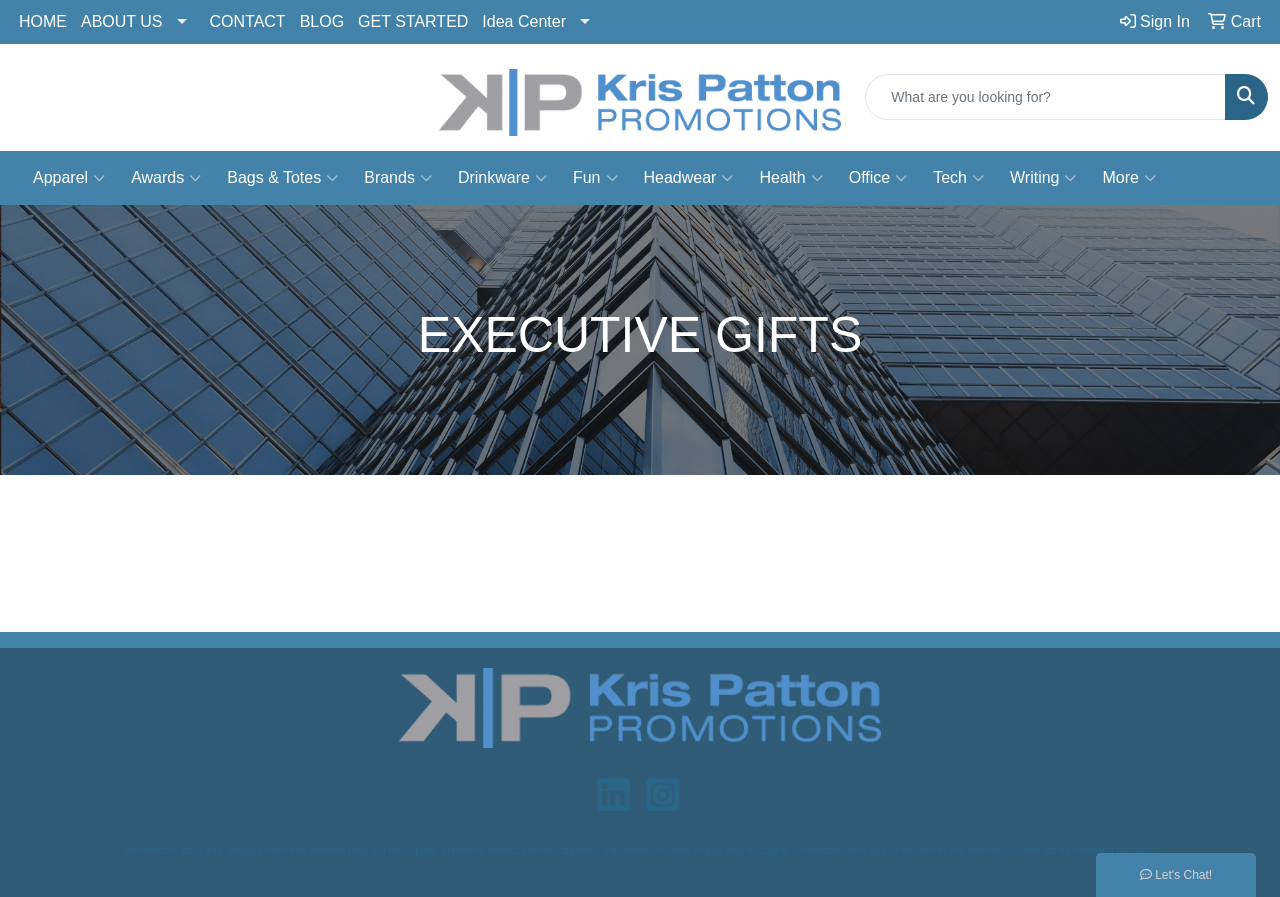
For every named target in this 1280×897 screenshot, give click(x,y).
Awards (166, 178)
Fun (595, 178)
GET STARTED (413, 21)
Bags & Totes (282, 178)
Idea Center (524, 21)
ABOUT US (122, 21)
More (1128, 178)
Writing (1043, 178)
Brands (398, 178)
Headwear (689, 178)
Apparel (69, 178)
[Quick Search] (1045, 97)
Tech (958, 178)
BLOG (322, 21)
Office (878, 178)
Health (790, 178)
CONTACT (248, 21)
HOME (43, 21)
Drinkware (502, 178)
